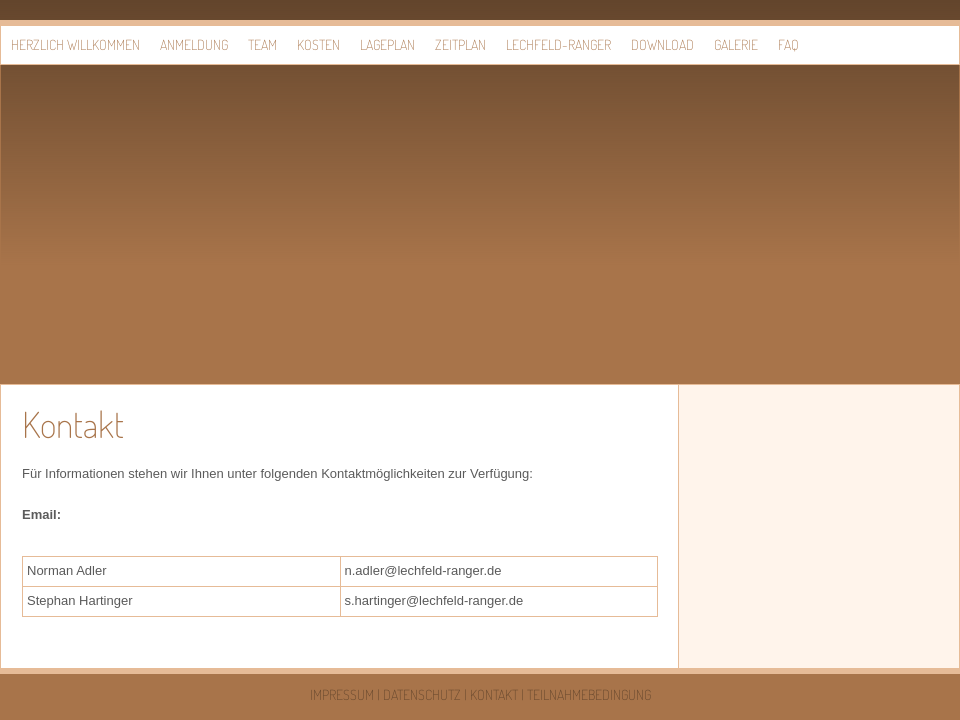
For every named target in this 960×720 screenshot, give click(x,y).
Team (262, 44)
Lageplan (387, 44)
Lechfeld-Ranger (558, 44)
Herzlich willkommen (75, 44)
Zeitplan (460, 44)
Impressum (342, 694)
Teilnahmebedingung (589, 694)
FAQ (788, 44)
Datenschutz (422, 694)
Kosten (318, 44)
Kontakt (494, 694)
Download (662, 44)
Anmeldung (194, 44)
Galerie (736, 44)
